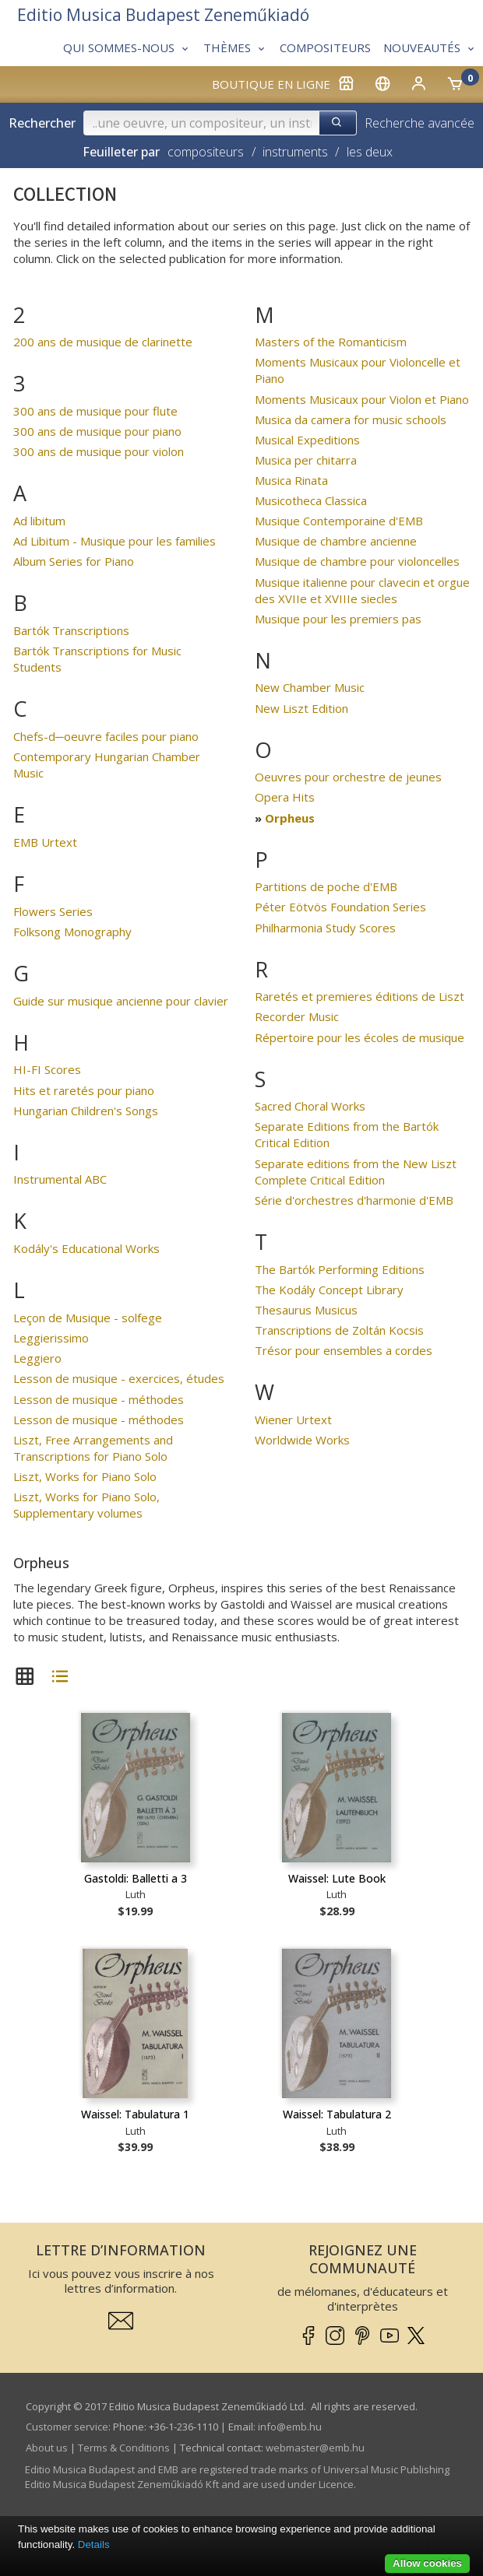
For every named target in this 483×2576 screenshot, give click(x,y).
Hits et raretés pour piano (83, 1090)
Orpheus (290, 818)
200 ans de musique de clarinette (102, 341)
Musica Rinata (291, 480)
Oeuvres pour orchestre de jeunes (348, 776)
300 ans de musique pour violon (98, 451)
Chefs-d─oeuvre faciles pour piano (106, 736)
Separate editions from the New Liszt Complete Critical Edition (356, 1172)
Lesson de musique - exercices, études (118, 1378)
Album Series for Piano (73, 561)
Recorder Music (297, 1016)
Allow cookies (427, 2563)
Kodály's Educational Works (86, 1248)
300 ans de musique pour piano (97, 431)
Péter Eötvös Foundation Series (340, 906)
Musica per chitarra (306, 460)
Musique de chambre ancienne (336, 541)
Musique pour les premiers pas (338, 618)
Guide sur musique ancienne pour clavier (120, 1001)
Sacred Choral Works (310, 1106)
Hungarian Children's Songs (85, 1110)
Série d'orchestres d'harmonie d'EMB (354, 1200)
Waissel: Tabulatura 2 (337, 2114)
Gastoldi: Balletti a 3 (135, 1878)
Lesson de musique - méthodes (98, 1399)
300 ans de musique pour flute (95, 411)
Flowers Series (53, 911)
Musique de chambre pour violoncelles (357, 561)
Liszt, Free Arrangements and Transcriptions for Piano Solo (93, 1448)
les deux (370, 151)
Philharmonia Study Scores (325, 927)
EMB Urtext (45, 842)
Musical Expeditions (307, 439)
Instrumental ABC (60, 1179)
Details (94, 2544)
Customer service (67, 2427)
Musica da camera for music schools (350, 419)
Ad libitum (39, 520)
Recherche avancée (419, 123)
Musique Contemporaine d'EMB (339, 520)
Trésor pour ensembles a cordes (343, 1350)
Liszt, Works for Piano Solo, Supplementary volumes (86, 1505)
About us (47, 2448)
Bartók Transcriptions (71, 630)
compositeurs (205, 151)
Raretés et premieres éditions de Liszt (359, 996)
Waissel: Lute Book (337, 1878)
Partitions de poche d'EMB (326, 886)
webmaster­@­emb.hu (315, 2448)
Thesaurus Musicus (306, 1310)
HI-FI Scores (47, 1069)
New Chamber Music (310, 687)
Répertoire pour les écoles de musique (359, 1037)
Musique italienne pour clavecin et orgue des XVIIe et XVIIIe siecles (362, 590)
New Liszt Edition (301, 708)
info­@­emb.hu (290, 2427)
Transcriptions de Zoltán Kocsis (339, 1330)
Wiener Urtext (293, 1419)
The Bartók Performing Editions (340, 1269)
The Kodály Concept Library (329, 1289)
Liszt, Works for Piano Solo (85, 1476)
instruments (295, 151)
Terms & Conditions (124, 2448)
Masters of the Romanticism (331, 341)
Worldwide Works (302, 1440)
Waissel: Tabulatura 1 (135, 2114)
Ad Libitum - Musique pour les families (114, 541)
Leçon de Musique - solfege (87, 1317)
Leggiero (37, 1358)
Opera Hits (285, 797)
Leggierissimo (51, 1338)
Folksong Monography (72, 931)
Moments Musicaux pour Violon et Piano (362, 399)
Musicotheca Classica (311, 500)
